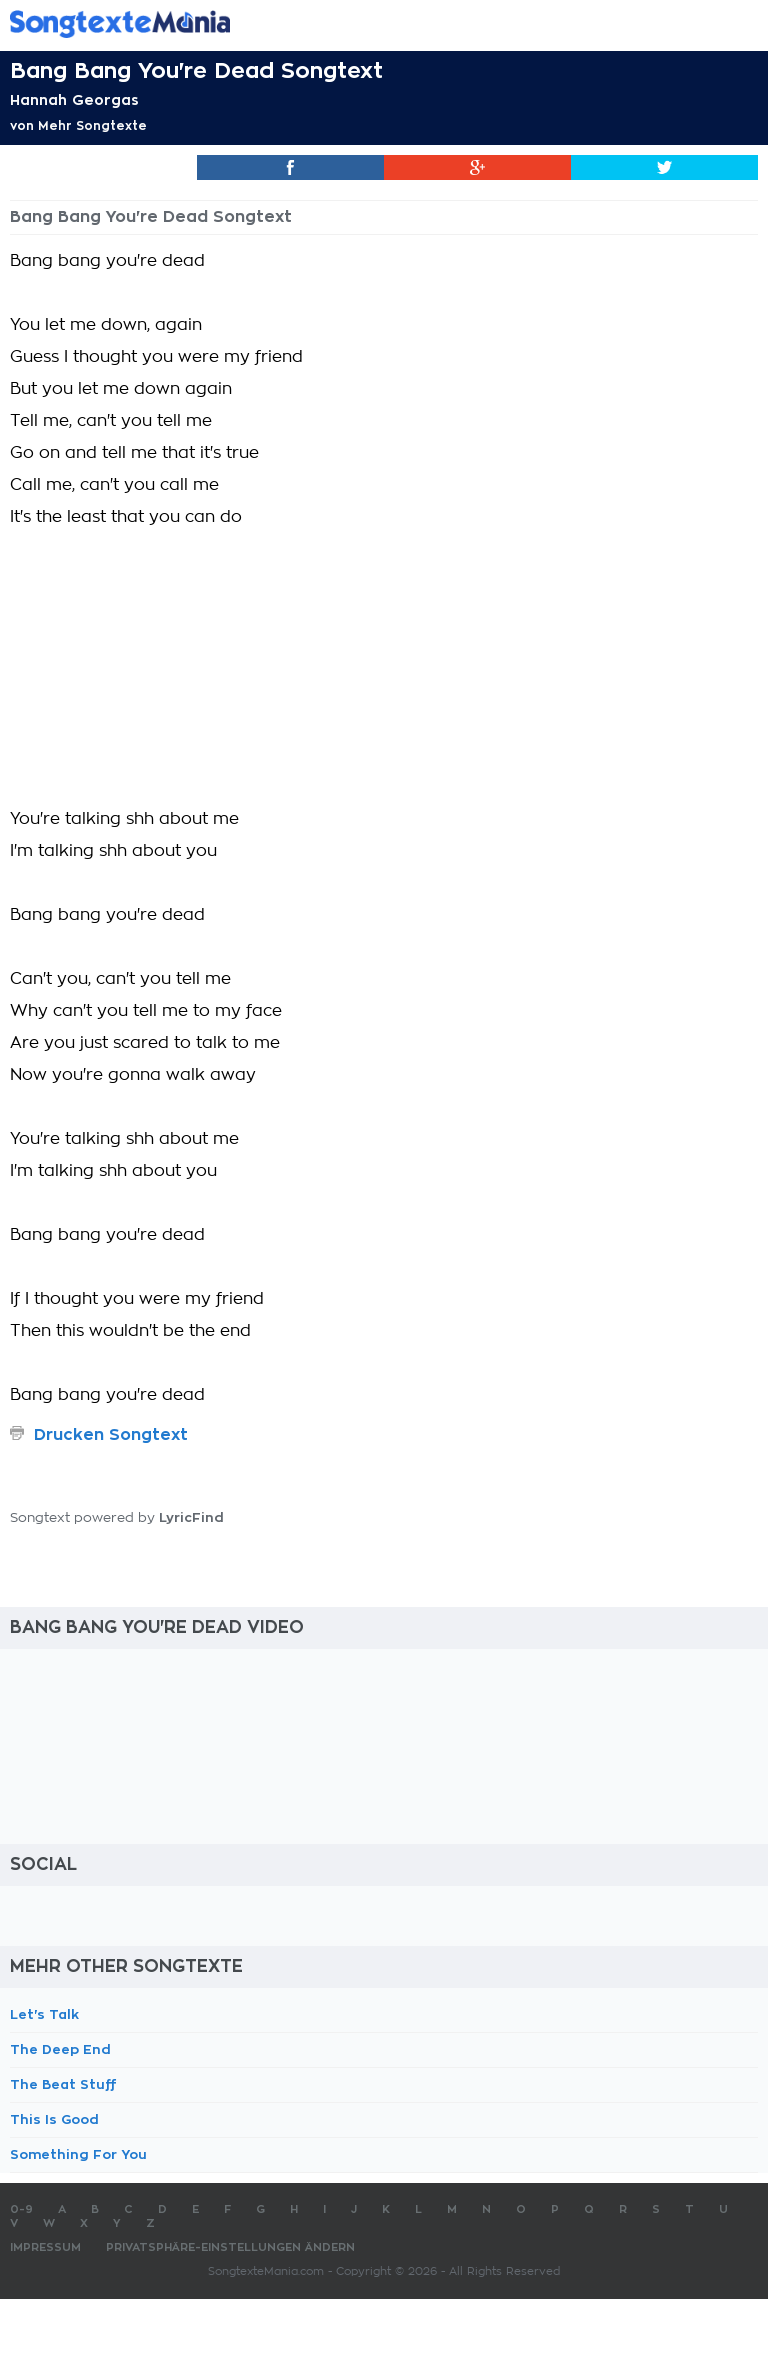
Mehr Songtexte (92, 126)
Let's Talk (44, 2014)
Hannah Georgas (74, 100)
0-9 (21, 2209)
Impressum (45, 2247)
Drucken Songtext (111, 1435)
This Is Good (54, 2119)
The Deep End (60, 2049)
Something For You (78, 2154)
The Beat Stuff (63, 2084)
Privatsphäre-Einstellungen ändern (230, 2247)
